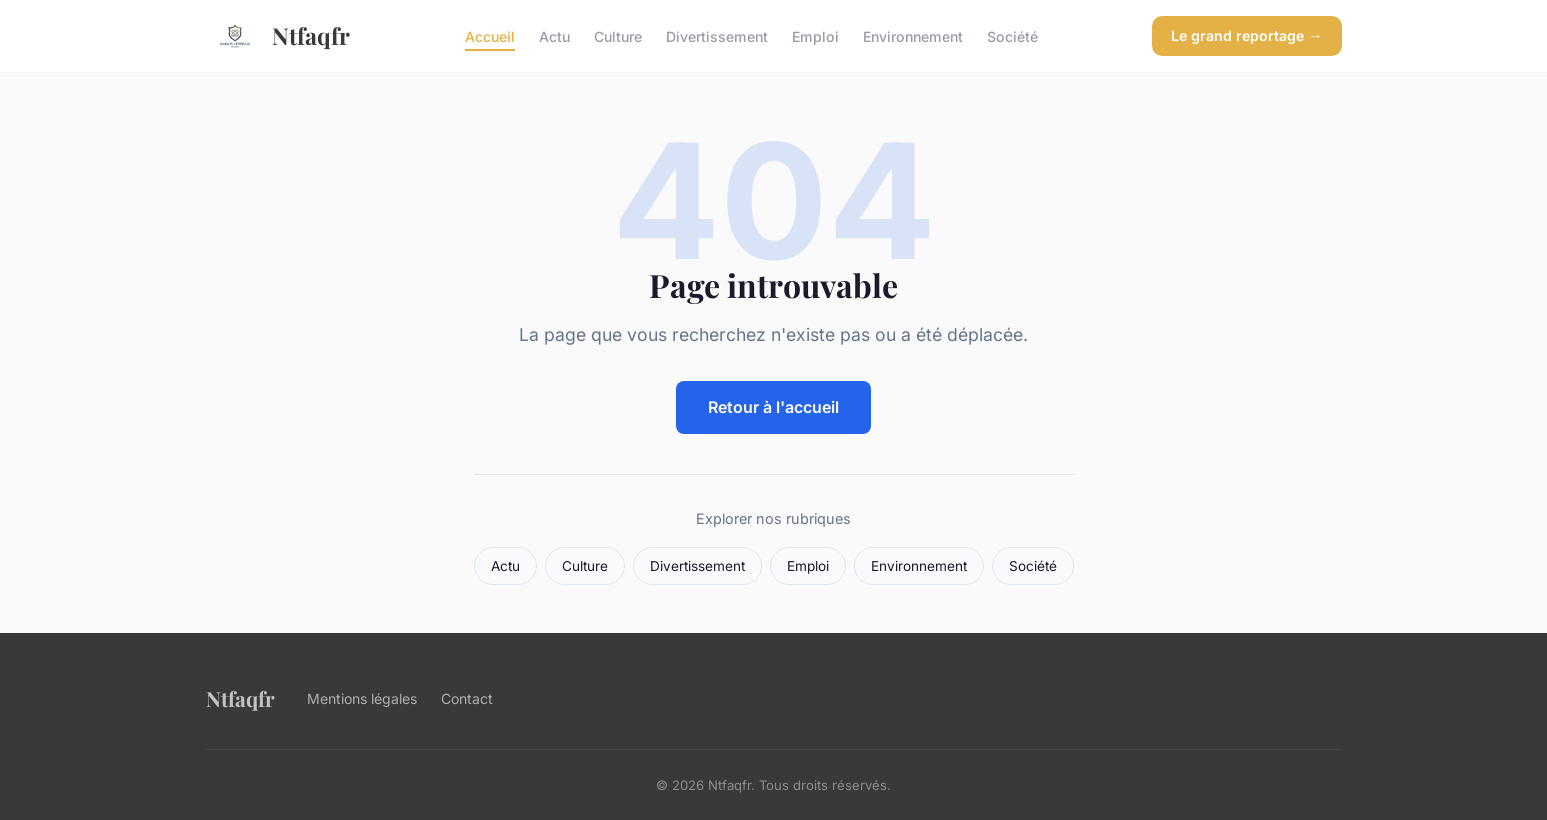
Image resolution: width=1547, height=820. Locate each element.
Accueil (490, 35)
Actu (554, 35)
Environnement (913, 35)
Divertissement (717, 35)
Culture (618, 35)
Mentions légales (362, 698)
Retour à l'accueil (773, 407)
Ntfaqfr (278, 36)
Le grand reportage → (1246, 35)
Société (1012, 35)
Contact (467, 698)
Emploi (815, 35)
